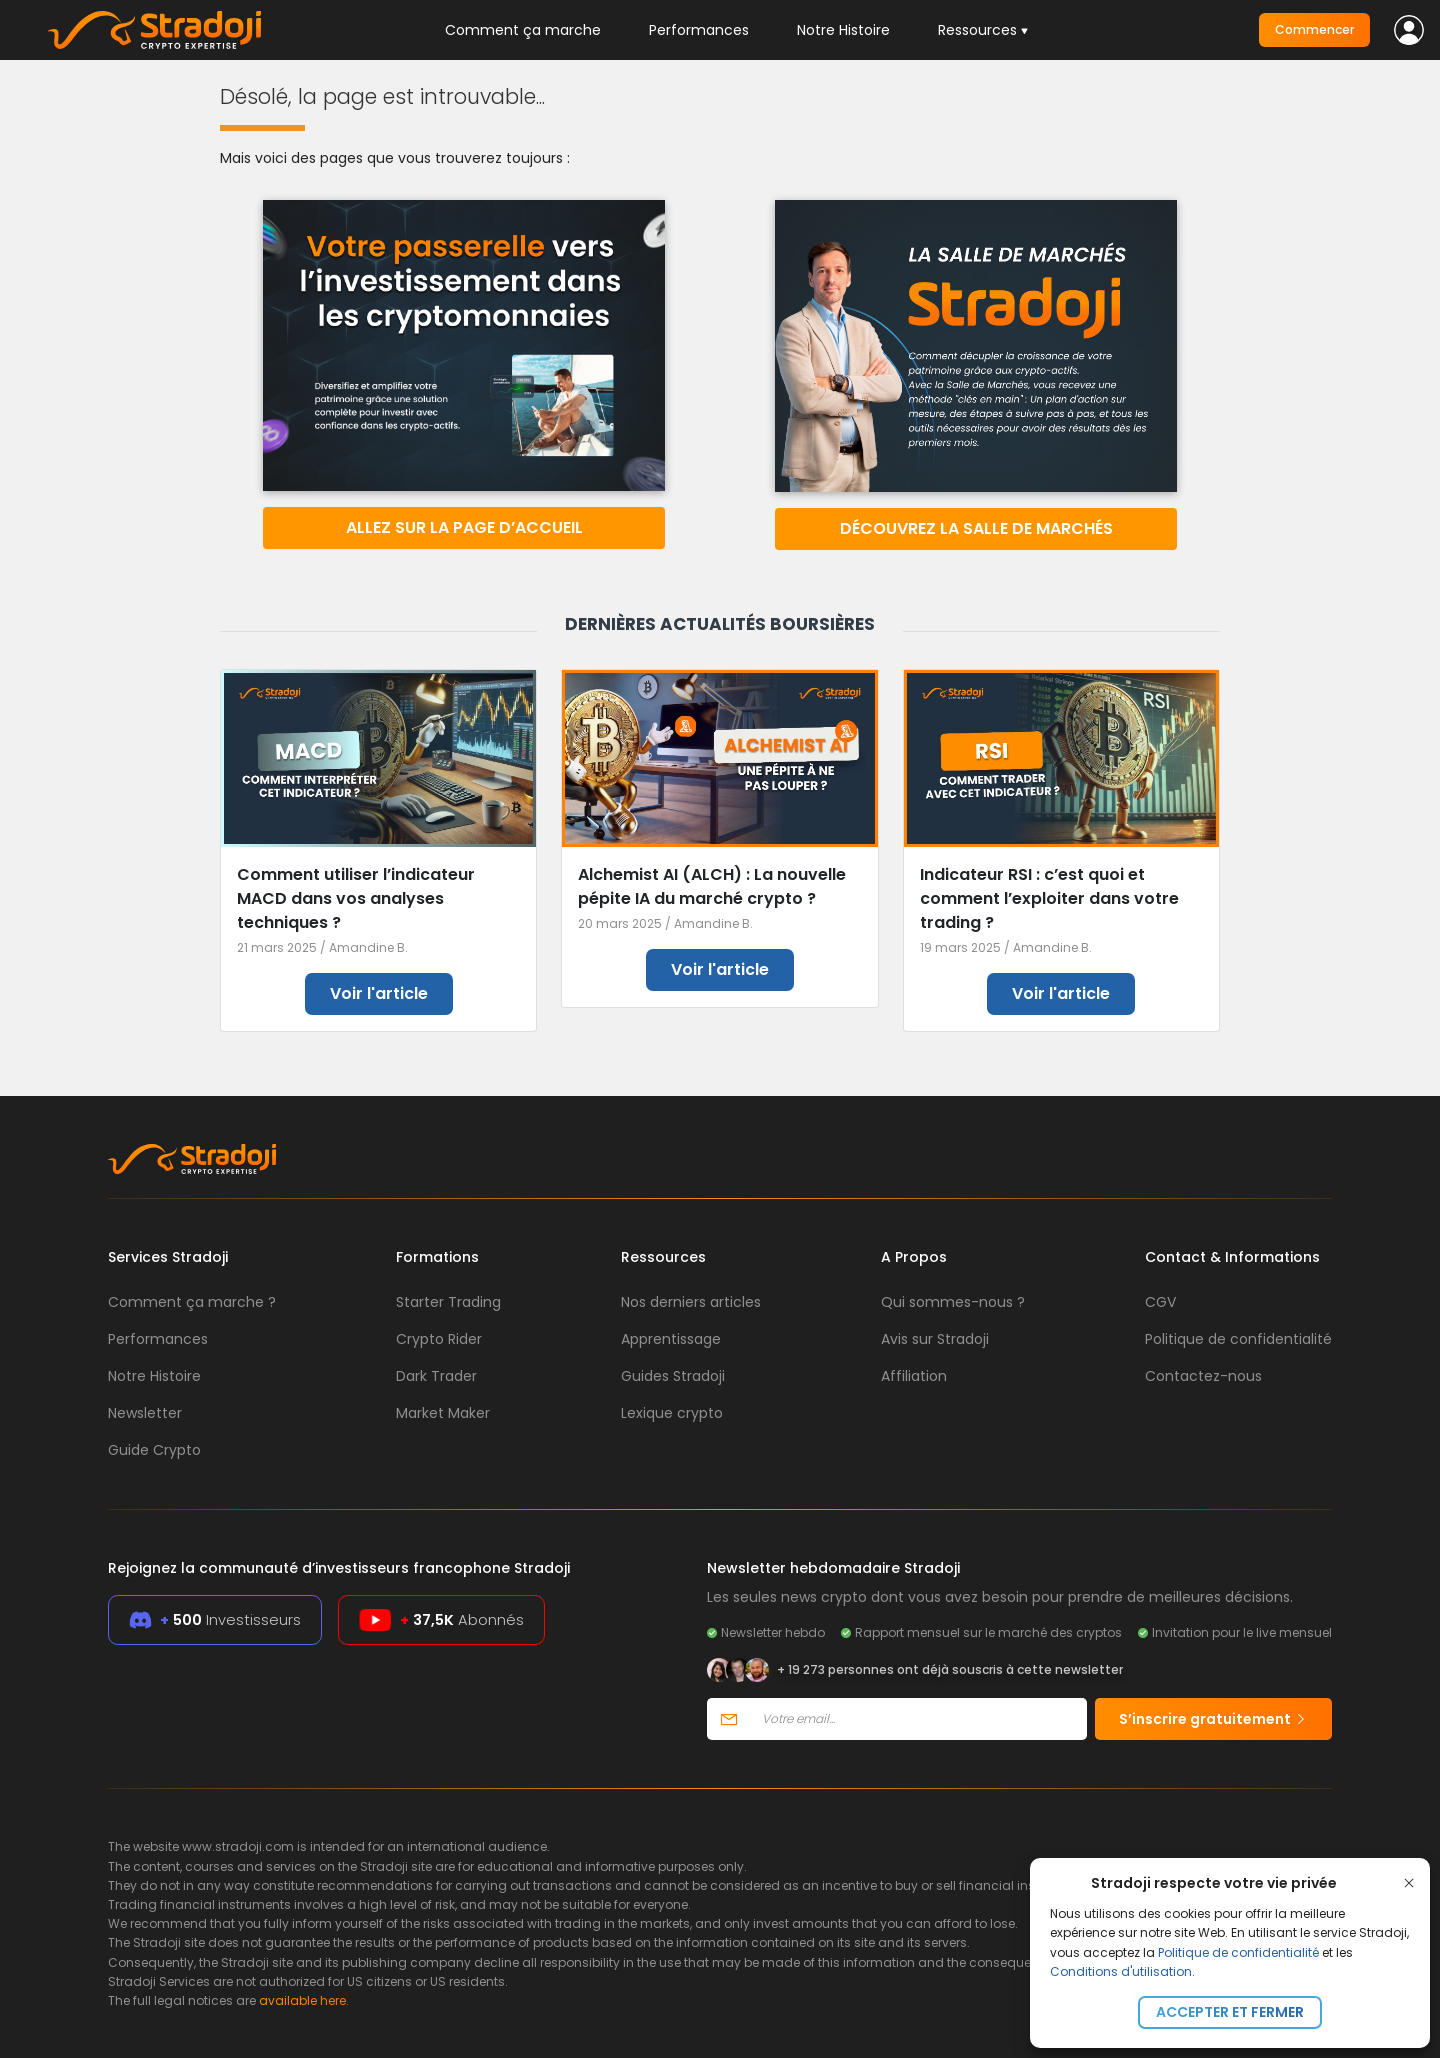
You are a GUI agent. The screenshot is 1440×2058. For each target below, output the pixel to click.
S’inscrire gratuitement (1213, 1719)
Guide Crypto (154, 1450)
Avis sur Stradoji (935, 1339)
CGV (1160, 1302)
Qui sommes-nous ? (953, 1302)
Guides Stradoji (673, 1376)
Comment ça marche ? (192, 1302)
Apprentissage (671, 1339)
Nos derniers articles (691, 1302)
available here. (304, 2000)
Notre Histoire (843, 30)
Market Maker (443, 1413)
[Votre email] (918, 1719)
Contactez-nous (1203, 1376)
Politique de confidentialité (1238, 1952)
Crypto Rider (439, 1339)
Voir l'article (379, 993)
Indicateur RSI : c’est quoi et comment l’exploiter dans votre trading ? (1049, 898)
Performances (699, 30)
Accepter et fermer (1230, 2012)
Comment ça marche (523, 30)
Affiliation (914, 1376)
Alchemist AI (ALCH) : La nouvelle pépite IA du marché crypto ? (712, 886)
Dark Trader (436, 1376)
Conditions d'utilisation (1121, 1971)
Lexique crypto (672, 1413)
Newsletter (145, 1413)
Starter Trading (448, 1302)
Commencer (1314, 29)
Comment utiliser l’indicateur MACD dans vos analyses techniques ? (356, 898)
